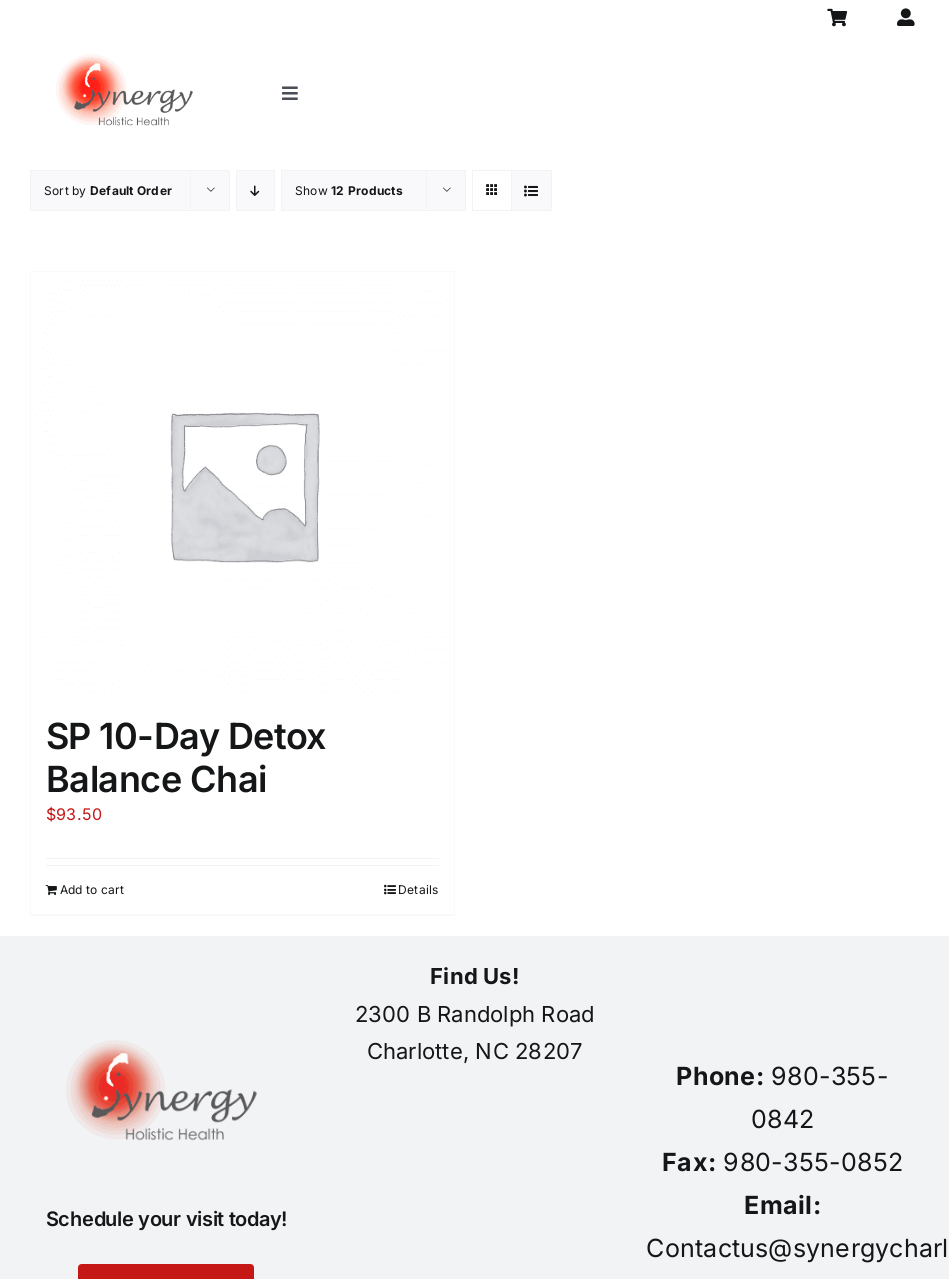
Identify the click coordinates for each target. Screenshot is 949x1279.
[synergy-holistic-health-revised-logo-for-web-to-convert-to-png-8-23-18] (128, 44)
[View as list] (531, 190)
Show (349, 190)
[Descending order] (255, 190)
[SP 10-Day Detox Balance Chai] (242, 483)
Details (418, 889)
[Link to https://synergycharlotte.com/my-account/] (905, 17)
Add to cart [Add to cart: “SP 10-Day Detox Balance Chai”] (92, 889)
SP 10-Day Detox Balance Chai (186, 757)
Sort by (108, 190)
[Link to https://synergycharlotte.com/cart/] (837, 17)
